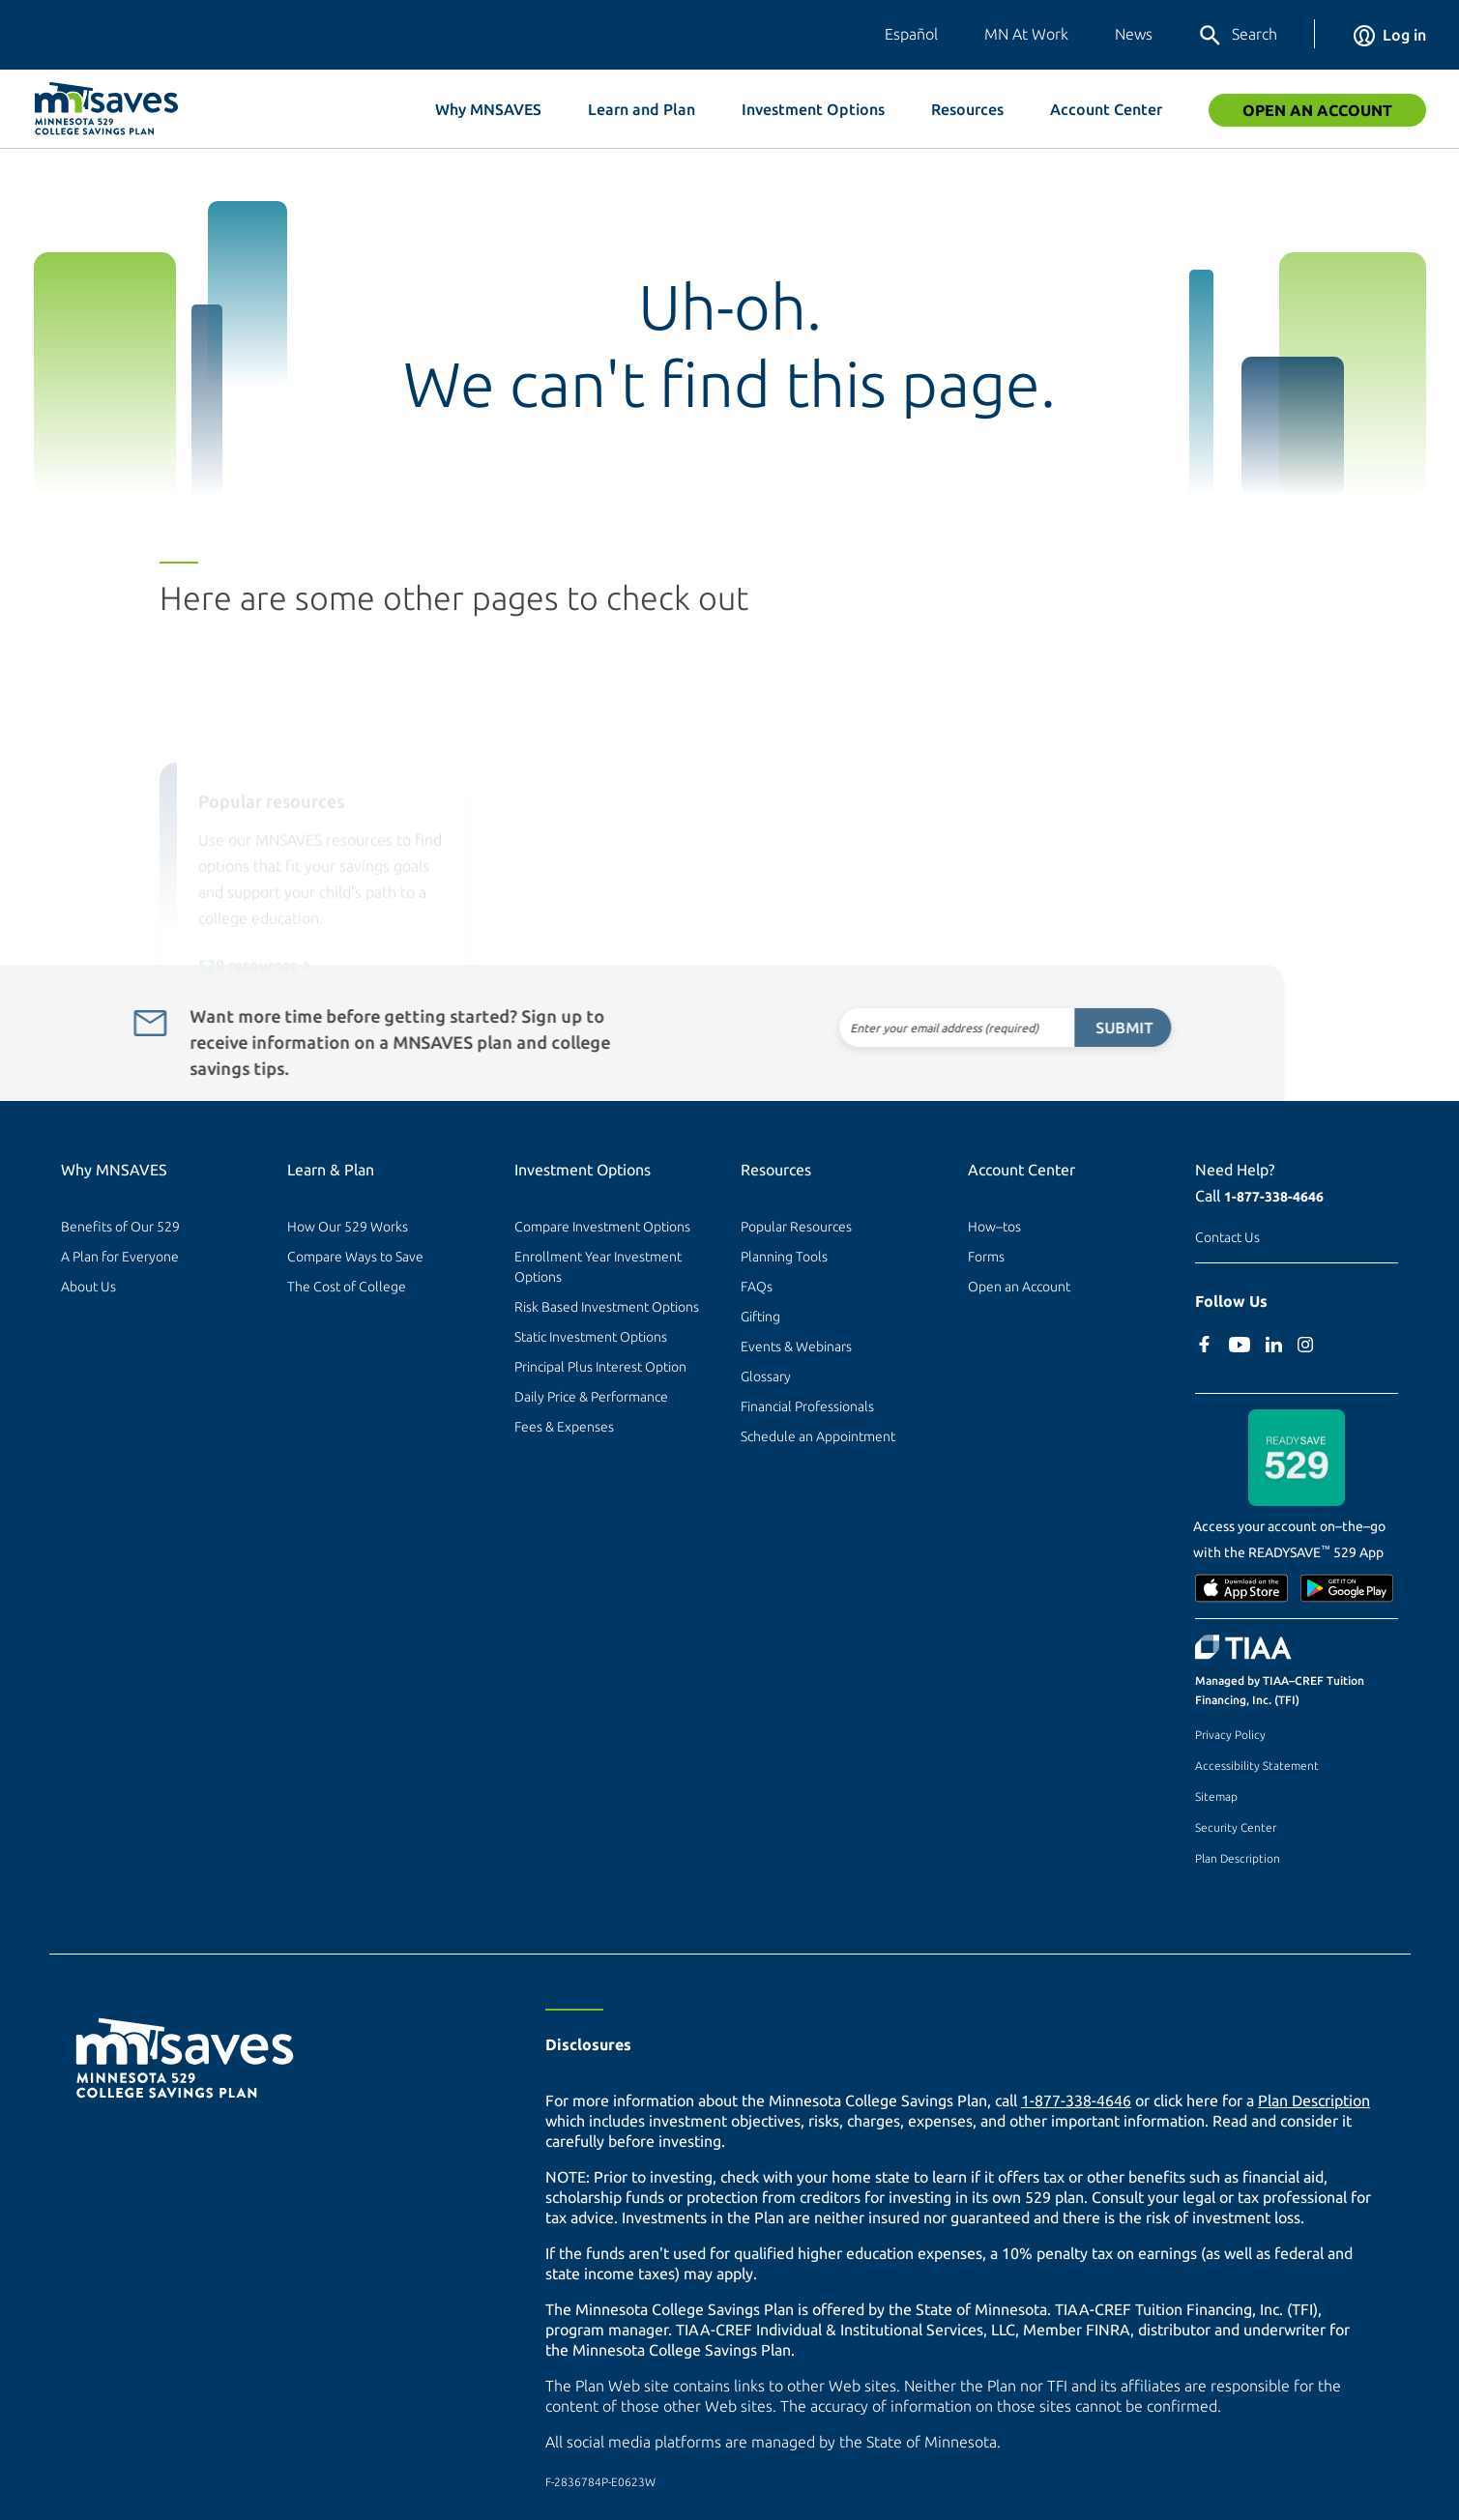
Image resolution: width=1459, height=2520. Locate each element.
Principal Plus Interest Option (600, 1367)
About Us (88, 1286)
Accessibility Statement (1257, 1765)
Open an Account (1317, 110)
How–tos (994, 1226)
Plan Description (1237, 1858)
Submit (1079, 1027)
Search (1237, 35)
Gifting (760, 1316)
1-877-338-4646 (1274, 1196)
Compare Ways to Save (355, 1256)
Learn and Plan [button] (641, 109)
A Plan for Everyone (120, 1256)
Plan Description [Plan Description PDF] (1314, 2100)
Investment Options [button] (813, 109)
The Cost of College (346, 1286)
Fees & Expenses (564, 1426)
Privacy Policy (1230, 1734)
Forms (986, 1256)
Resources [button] (967, 109)
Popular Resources (796, 1226)
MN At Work (1026, 34)
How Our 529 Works (347, 1226)
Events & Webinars (796, 1346)
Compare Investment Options (602, 1226)
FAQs (757, 1286)
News (1134, 34)
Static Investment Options (590, 1337)
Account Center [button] (1106, 109)
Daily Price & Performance (591, 1397)
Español (911, 34)
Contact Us (1227, 1237)
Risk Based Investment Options (606, 1307)
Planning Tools (784, 1256)
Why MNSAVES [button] (488, 109)
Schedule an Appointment (818, 1436)
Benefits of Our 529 (120, 1226)
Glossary (766, 1376)
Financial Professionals (807, 1406)
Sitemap (1216, 1796)
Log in (1390, 34)
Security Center (1235, 1827)
